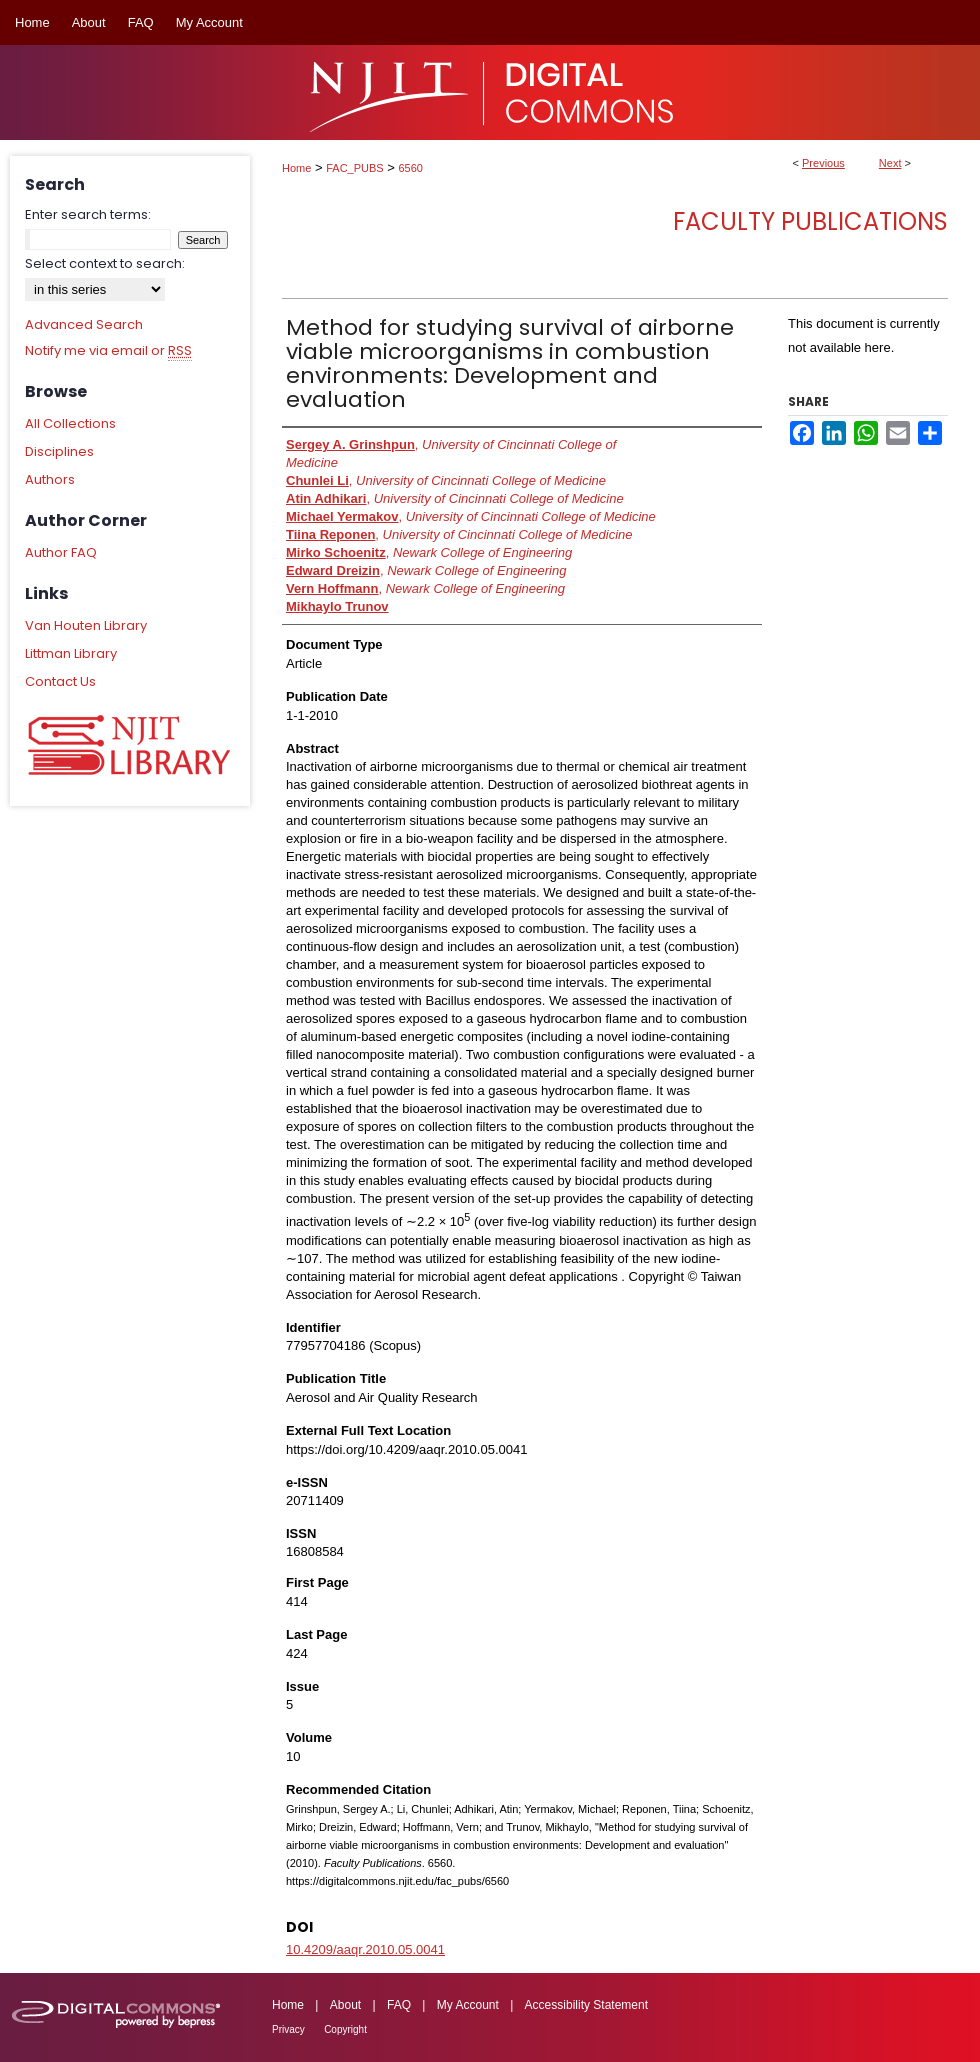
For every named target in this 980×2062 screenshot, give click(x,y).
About (345, 2005)
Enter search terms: (88, 214)
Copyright (345, 2029)
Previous (823, 163)
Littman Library (71, 653)
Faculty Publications (810, 221)
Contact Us (60, 681)
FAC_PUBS (354, 168)
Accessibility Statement (586, 2005)
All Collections (70, 423)
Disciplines (59, 451)
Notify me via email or (108, 351)
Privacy (288, 2029)
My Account (468, 2005)
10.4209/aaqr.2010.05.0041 (365, 1949)
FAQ (399, 2005)
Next (890, 163)
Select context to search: (105, 263)
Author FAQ (61, 552)
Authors (50, 479)
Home (296, 168)
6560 (411, 168)
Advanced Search (84, 324)
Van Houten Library (86, 625)
